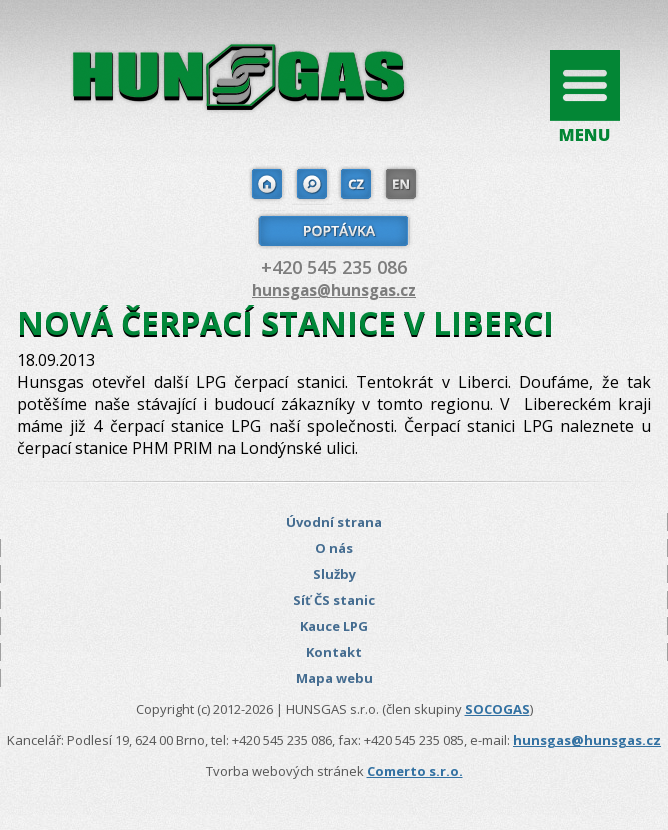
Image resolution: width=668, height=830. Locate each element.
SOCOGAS (497, 709)
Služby (334, 574)
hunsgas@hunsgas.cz (334, 290)
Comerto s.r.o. (415, 771)
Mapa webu (334, 678)
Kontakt (334, 652)
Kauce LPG (334, 626)
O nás (334, 548)
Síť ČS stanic (334, 600)
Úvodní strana (334, 522)
